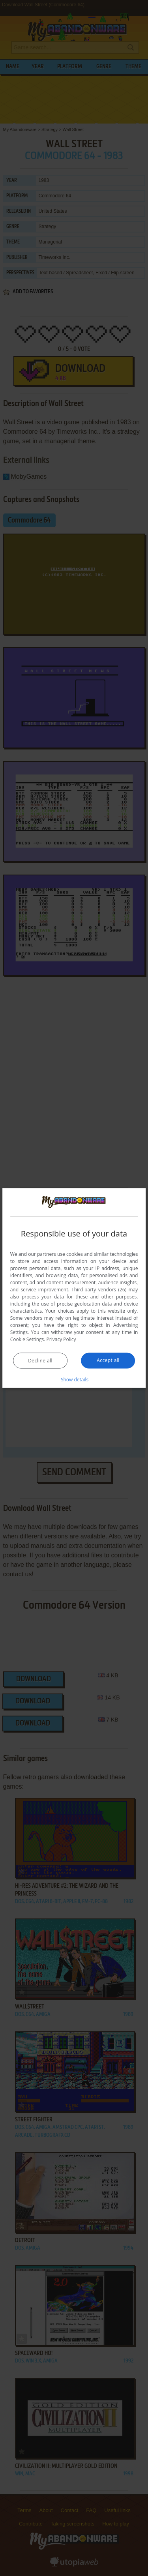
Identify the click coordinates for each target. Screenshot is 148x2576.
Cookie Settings (27, 1339)
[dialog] (74, 1288)
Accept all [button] (108, 1360)
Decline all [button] (40, 1360)
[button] (74, 1379)
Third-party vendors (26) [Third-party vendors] (98, 1289)
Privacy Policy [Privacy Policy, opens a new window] (61, 1339)
